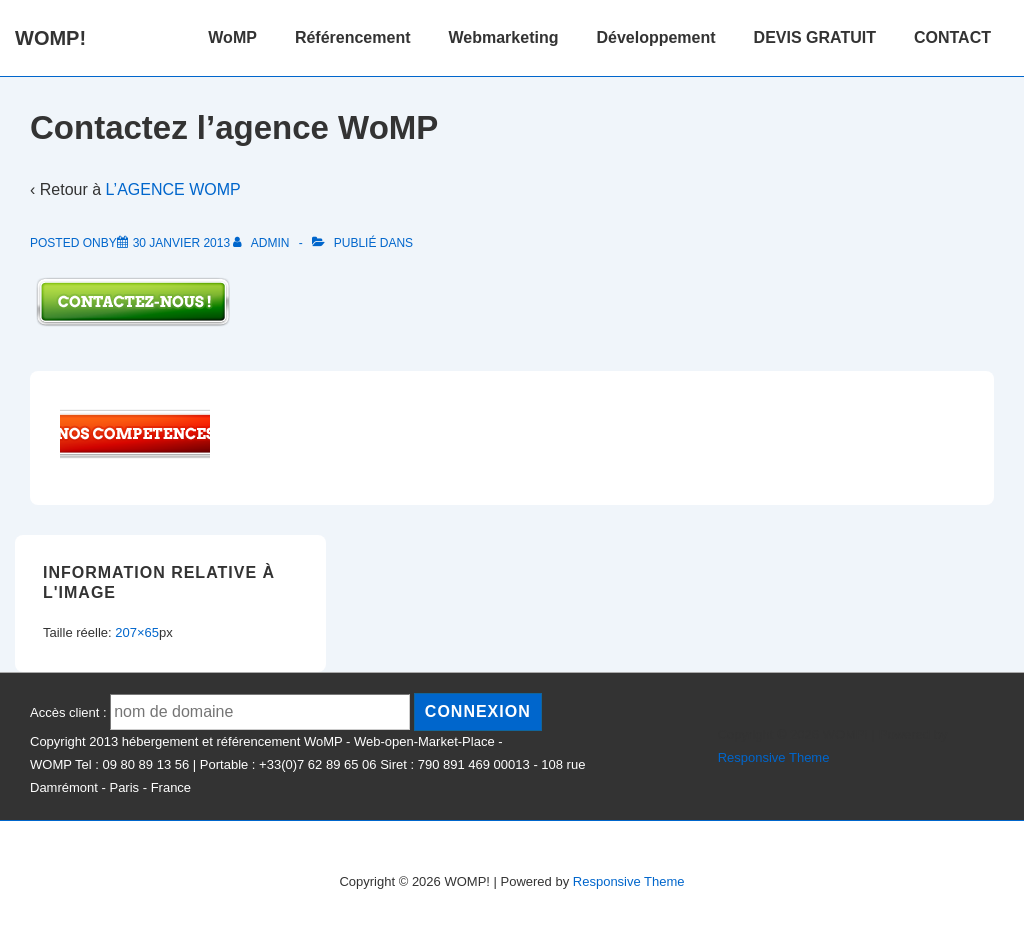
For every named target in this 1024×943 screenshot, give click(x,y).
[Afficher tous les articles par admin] (262, 243)
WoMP (232, 37)
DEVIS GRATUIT (815, 37)
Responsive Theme (774, 757)
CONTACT (952, 37)
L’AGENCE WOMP (173, 189)
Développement (655, 37)
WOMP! (50, 38)
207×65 (137, 632)
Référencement (353, 37)
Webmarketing (504, 37)
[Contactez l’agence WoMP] (181, 243)
